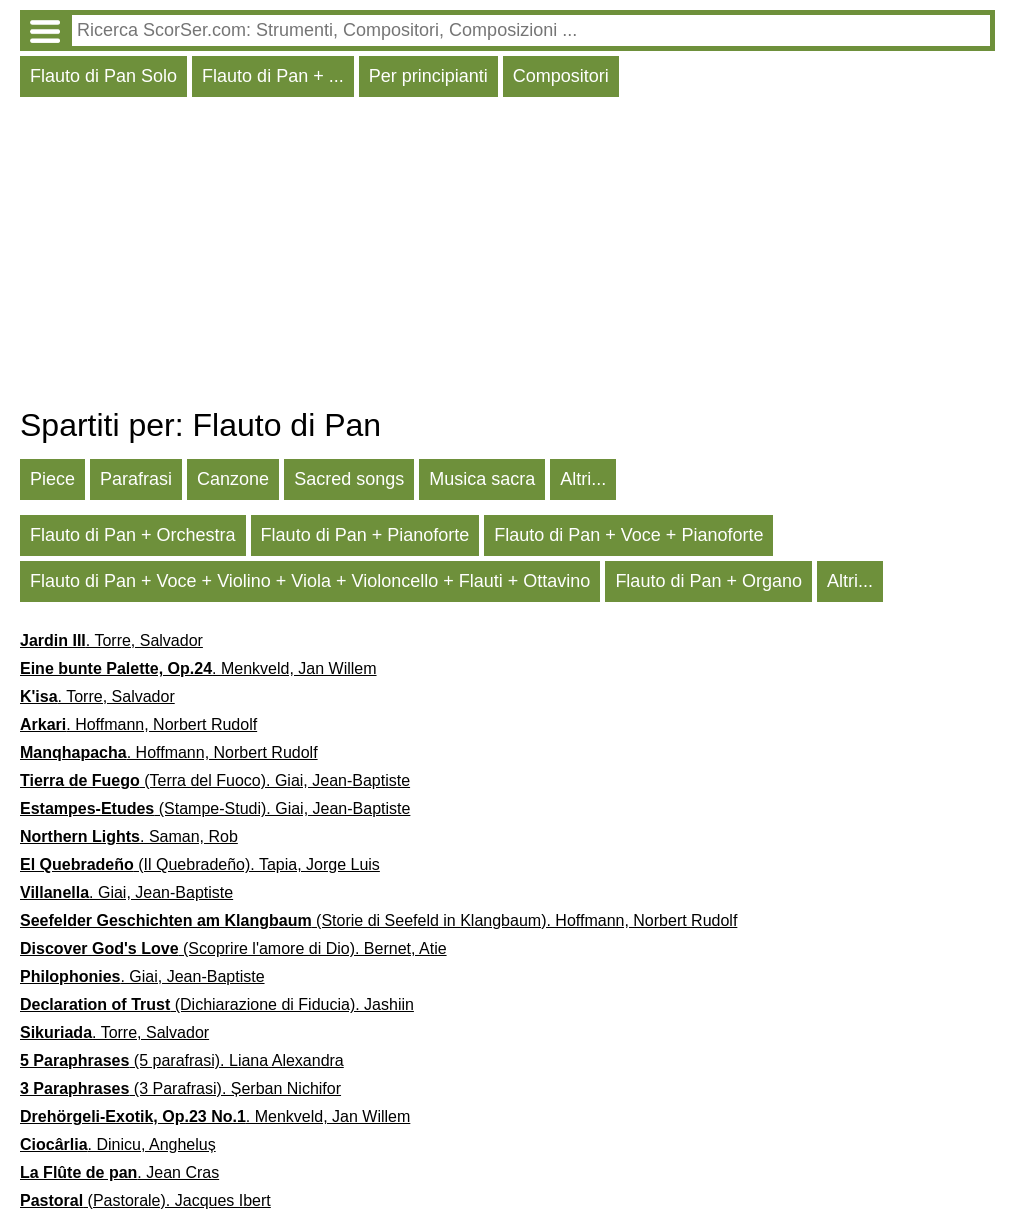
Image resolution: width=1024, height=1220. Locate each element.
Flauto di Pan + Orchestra (133, 535)
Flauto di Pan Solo (103, 76)
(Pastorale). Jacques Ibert (145, 1200)
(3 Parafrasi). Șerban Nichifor (180, 1088)
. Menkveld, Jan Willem (198, 668)
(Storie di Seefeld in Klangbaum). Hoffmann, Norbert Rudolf (378, 920)
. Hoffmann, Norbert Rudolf (138, 724)
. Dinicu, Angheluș (118, 1144)
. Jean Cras (119, 1172)
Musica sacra (482, 479)
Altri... (583, 479)
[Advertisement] (507, 257)
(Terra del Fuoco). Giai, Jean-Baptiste (215, 780)
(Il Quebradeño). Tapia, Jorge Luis (200, 864)
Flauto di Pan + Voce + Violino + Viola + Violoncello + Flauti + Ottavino (310, 581)
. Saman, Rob (129, 836)
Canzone (233, 479)
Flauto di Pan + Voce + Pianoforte (628, 535)
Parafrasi (136, 479)
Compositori (561, 76)
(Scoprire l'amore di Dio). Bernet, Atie (233, 948)
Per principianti (428, 76)
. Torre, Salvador (111, 640)
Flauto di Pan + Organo (708, 581)
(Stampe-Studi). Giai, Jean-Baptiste (215, 808)
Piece (52, 479)
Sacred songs (349, 479)
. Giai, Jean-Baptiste (126, 892)
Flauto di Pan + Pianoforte (365, 535)
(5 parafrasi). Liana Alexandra (182, 1060)
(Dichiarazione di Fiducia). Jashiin (217, 1004)
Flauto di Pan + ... (273, 76)
